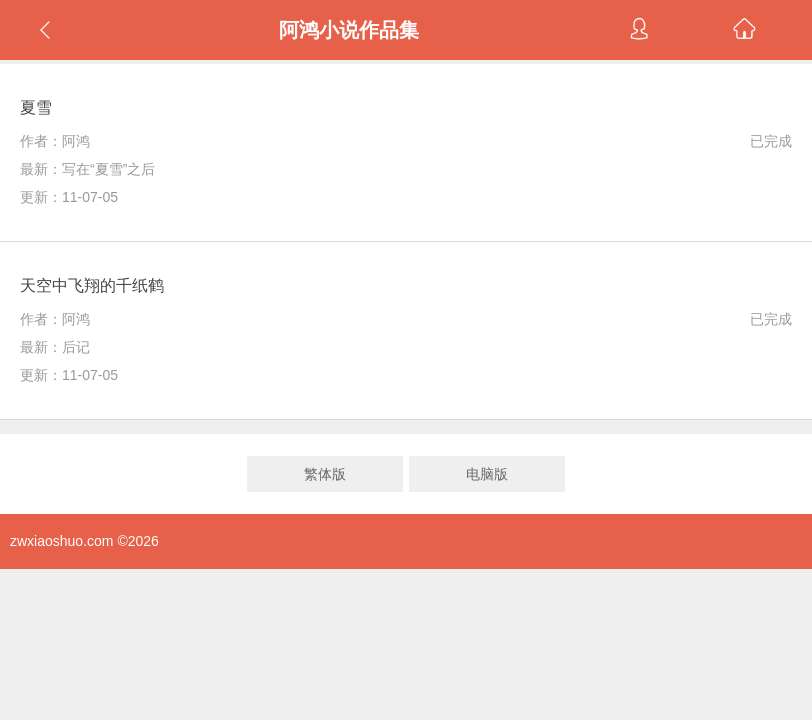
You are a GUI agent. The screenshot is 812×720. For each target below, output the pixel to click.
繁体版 (325, 474)
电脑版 (487, 474)
